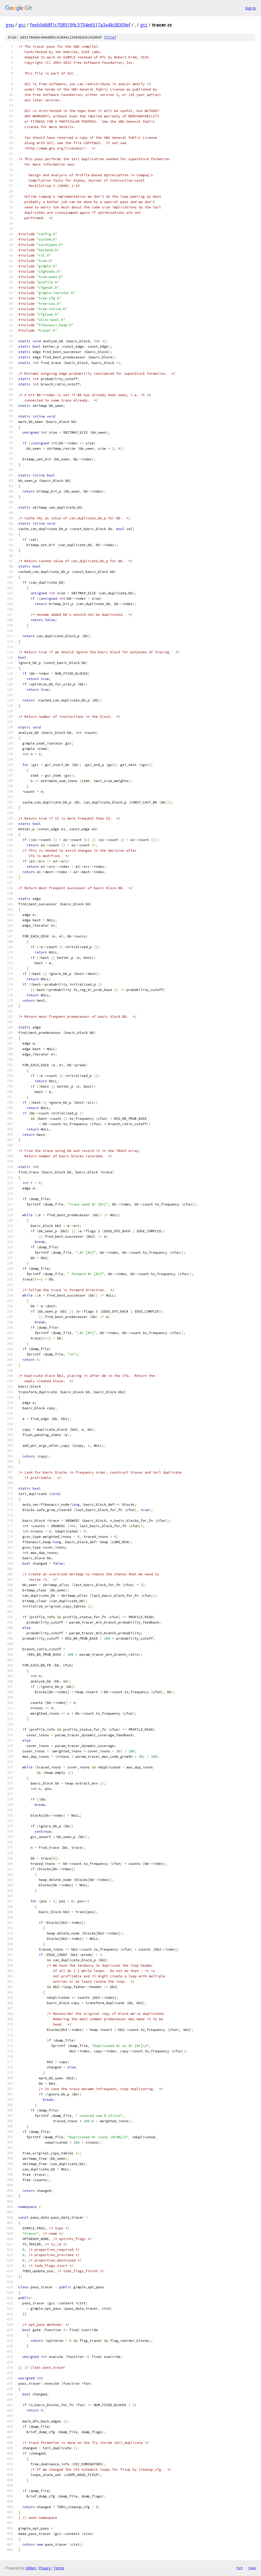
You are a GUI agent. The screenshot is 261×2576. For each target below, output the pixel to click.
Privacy (44, 2568)
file (110, 37)
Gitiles (31, 2568)
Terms (59, 2568)
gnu (10, 25)
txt (240, 2568)
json (252, 2568)
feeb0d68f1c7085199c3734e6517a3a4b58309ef (80, 25)
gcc (22, 25)
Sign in (250, 8)
